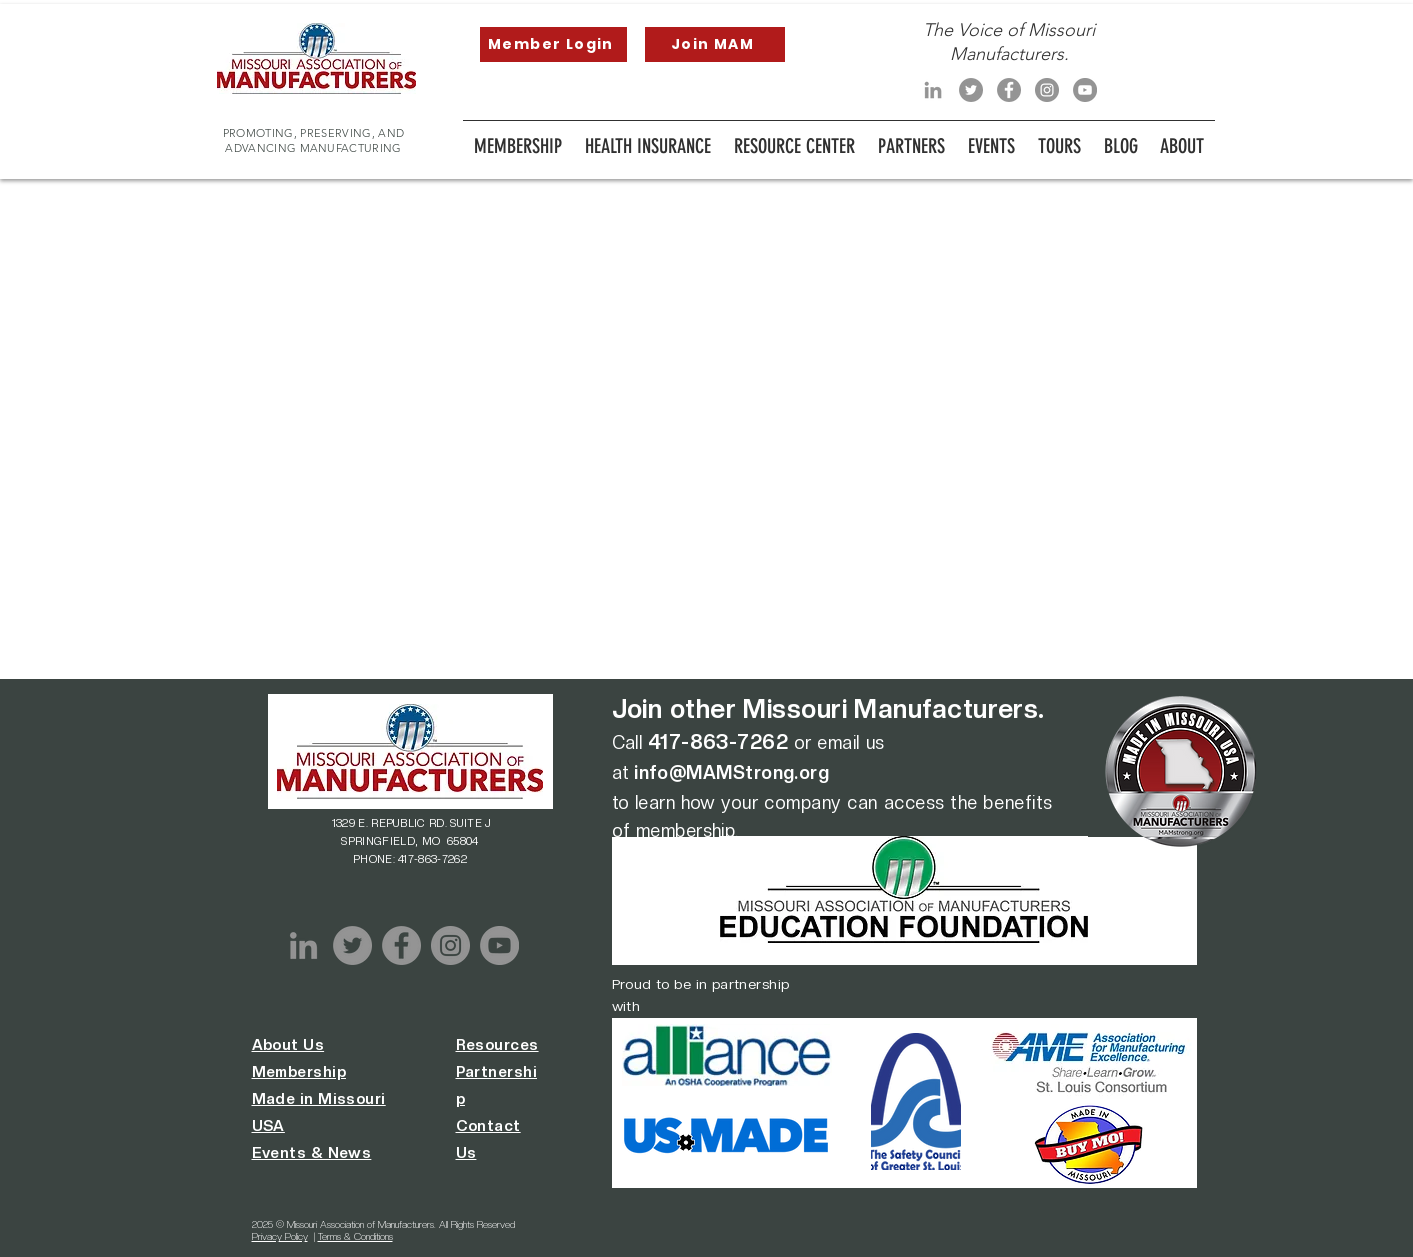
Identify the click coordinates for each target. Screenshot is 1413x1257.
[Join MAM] (715, 44)
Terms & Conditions (355, 1236)
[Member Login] (553, 44)
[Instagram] (1047, 90)
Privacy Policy (280, 1236)
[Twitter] (971, 90)
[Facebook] (1009, 90)
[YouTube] (1085, 90)
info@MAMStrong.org (731, 772)
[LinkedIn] (933, 90)
